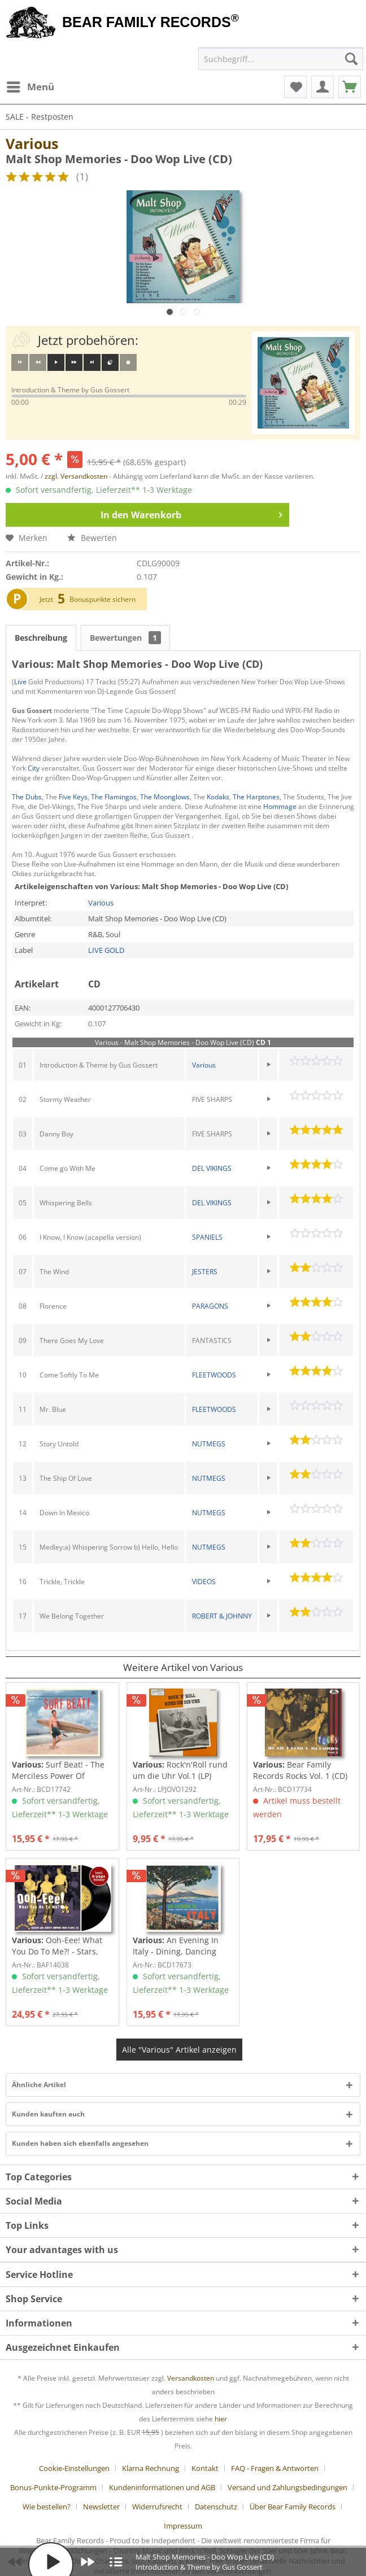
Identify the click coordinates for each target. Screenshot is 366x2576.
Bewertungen (125, 637)
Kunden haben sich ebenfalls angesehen (80, 2143)
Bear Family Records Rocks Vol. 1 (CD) (300, 1770)
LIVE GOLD (106, 950)
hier (221, 2419)
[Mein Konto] (322, 87)
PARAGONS (210, 1306)
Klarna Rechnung (150, 2468)
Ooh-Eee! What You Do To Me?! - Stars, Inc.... (57, 1946)
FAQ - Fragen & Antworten (275, 2468)
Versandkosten (190, 2378)
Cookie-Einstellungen (74, 2468)
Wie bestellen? (47, 2506)
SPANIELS (207, 1237)
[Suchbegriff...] (280, 58)
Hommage (280, 806)
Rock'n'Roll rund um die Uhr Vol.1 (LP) (180, 1770)
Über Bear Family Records (293, 2506)
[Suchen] (351, 58)
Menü (30, 85)
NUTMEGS (208, 1444)
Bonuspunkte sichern (102, 599)
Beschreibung (41, 637)
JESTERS (204, 1271)
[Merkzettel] (295, 87)
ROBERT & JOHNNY (222, 1616)
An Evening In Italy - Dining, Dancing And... (176, 1946)
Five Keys (73, 797)
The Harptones (256, 797)
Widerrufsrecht (157, 2506)
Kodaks (218, 797)
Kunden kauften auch (48, 2114)
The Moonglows (165, 797)
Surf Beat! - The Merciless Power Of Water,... (58, 1770)
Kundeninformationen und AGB (162, 2487)
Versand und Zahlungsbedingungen (287, 2487)
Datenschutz (216, 2506)
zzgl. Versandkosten (76, 476)
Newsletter (101, 2506)
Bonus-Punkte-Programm (53, 2487)
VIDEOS (204, 1581)
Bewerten (92, 537)
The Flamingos (114, 797)
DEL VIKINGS (212, 1168)
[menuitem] (30, 87)
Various (32, 143)
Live (20, 681)
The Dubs (27, 797)
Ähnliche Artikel (39, 2084)
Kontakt (205, 2468)
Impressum (183, 2526)
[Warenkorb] (349, 87)
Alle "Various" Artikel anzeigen (179, 2049)
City (34, 768)
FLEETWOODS (214, 1375)
